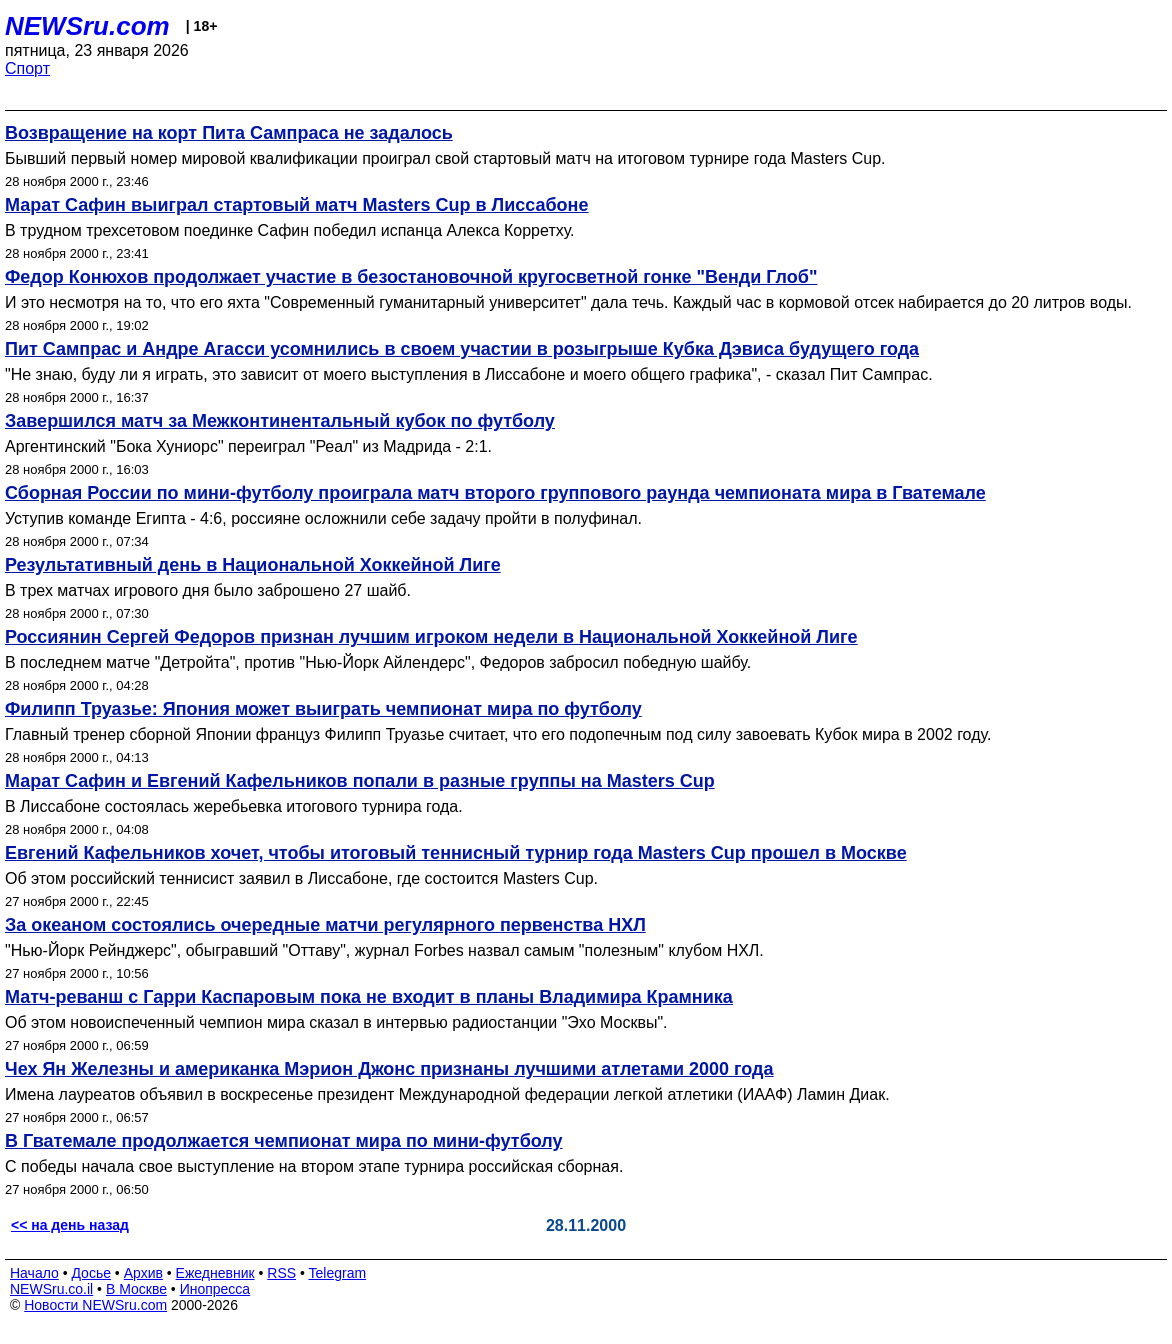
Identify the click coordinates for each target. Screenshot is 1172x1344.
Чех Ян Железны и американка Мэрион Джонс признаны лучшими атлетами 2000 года (389, 1069)
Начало (34, 1273)
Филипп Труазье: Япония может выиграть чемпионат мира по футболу (323, 709)
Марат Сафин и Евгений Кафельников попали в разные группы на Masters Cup (360, 781)
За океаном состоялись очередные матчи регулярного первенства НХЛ (325, 925)
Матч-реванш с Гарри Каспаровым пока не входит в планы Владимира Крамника (369, 997)
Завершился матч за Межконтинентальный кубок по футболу (280, 421)
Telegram (338, 1273)
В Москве (136, 1289)
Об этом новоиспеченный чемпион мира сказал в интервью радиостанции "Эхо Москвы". (336, 1022)
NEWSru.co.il (51, 1289)
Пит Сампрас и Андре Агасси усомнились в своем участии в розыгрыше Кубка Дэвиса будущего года (462, 349)
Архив (143, 1273)
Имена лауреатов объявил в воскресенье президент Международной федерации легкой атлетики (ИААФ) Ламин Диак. (447, 1094)
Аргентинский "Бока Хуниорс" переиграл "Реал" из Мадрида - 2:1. (248, 446)
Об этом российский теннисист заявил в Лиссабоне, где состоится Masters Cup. (301, 878)
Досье (91, 1273)
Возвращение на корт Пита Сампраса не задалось (229, 133)
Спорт (27, 68)
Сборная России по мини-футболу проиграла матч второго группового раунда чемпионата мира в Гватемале (495, 493)
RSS (281, 1273)
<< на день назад (70, 1225)
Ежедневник (215, 1273)
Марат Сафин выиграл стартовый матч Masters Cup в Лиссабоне (296, 205)
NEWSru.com (87, 26)
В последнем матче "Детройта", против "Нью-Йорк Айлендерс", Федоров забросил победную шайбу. (378, 662)
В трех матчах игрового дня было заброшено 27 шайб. (208, 590)
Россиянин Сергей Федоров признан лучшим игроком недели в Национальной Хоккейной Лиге (431, 637)
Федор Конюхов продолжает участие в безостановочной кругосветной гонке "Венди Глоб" (411, 277)
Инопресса (215, 1289)
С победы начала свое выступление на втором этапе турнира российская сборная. (314, 1166)
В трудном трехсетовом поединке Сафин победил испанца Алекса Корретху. (290, 230)
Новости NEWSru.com (95, 1305)
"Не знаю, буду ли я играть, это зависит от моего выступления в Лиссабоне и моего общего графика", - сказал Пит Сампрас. (469, 374)
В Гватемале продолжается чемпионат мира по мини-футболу (284, 1141)
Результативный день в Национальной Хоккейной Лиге (253, 565)
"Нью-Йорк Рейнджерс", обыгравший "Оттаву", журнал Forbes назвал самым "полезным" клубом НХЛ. (384, 950)
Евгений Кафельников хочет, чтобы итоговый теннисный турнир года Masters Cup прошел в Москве (456, 853)
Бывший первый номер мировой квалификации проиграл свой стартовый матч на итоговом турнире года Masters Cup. (445, 158)
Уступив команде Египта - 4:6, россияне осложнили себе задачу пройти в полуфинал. (323, 518)
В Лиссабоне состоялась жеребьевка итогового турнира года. (234, 806)
